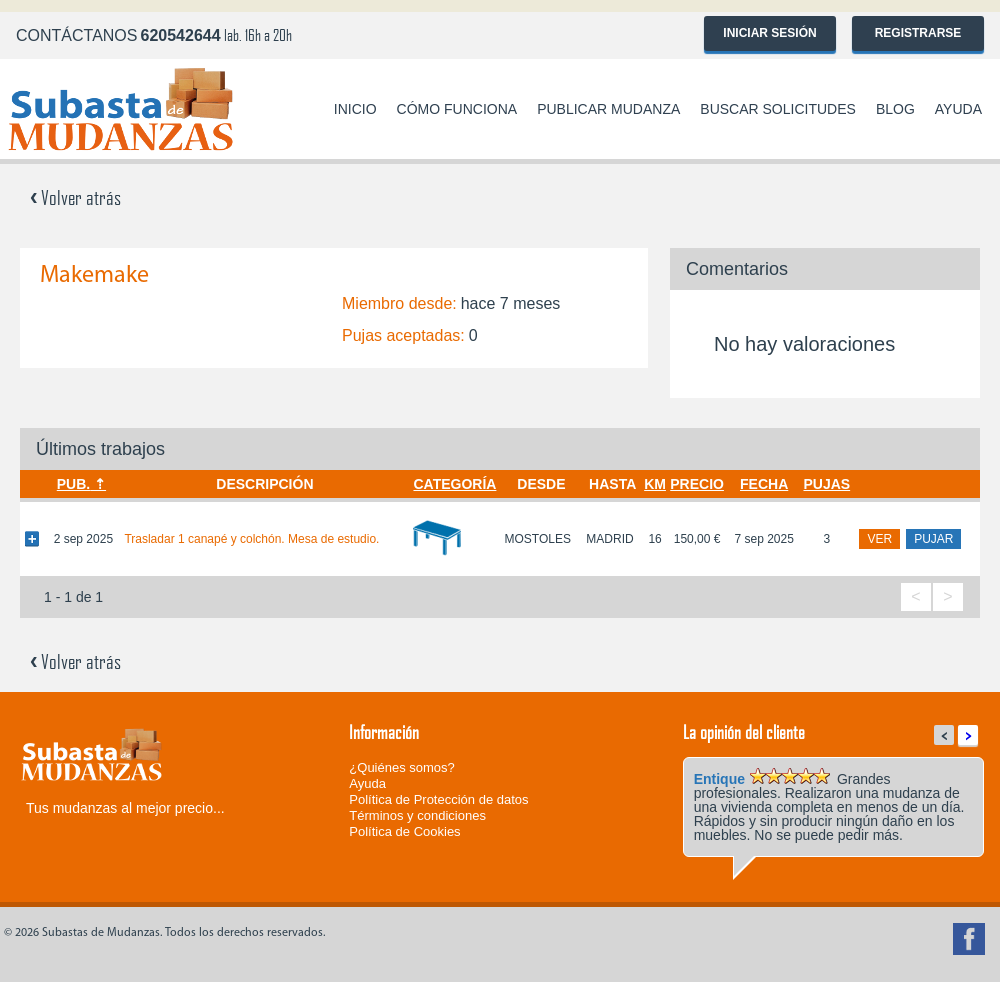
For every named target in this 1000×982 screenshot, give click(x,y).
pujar (933, 539)
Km (655, 484)
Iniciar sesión (769, 33)
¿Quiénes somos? (402, 767)
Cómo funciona (457, 109)
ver (879, 539)
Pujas (826, 484)
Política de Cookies (404, 831)
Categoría (454, 484)
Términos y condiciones (417, 815)
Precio (697, 484)
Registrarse (918, 33)
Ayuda (958, 109)
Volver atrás (75, 197)
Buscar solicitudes (778, 109)
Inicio (355, 109)
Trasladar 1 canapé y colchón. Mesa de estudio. (251, 539)
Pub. (73, 484)
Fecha (764, 484)
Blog (895, 109)
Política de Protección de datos (438, 799)
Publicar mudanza (608, 109)
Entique (719, 779)
